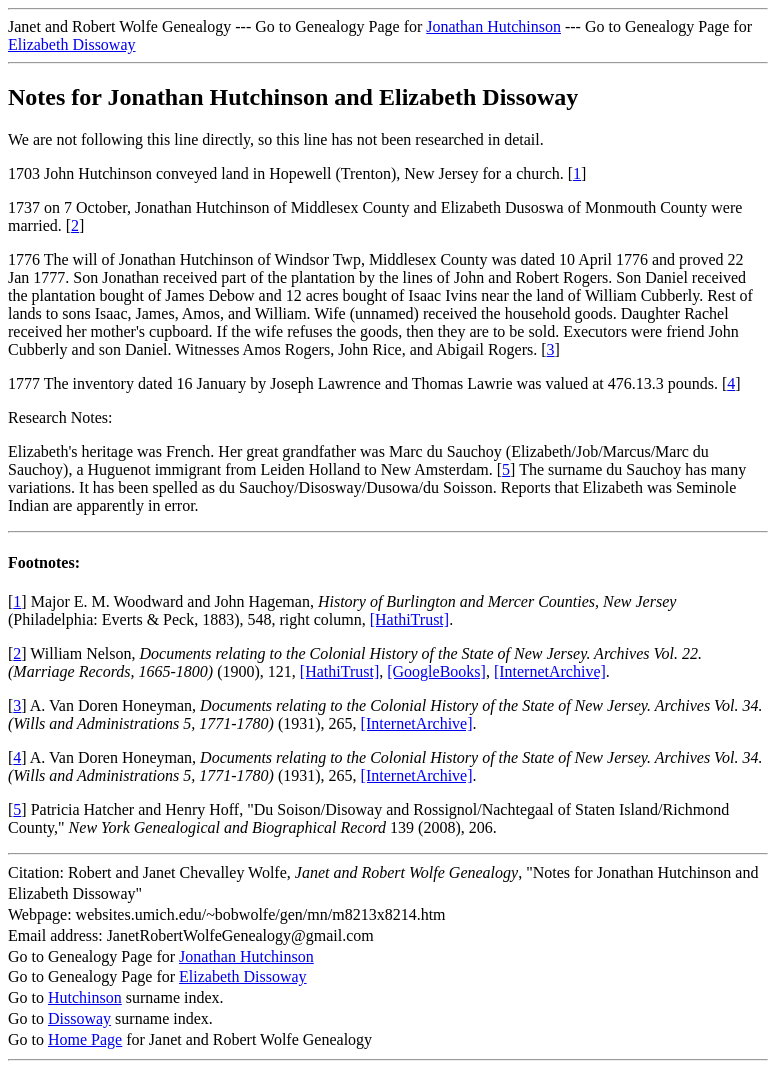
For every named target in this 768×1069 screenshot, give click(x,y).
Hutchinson (85, 997)
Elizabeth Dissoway (72, 44)
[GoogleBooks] (436, 671)
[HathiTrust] (409, 619)
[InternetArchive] (550, 671)
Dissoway (79, 1018)
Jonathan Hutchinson (493, 26)
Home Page (85, 1039)
